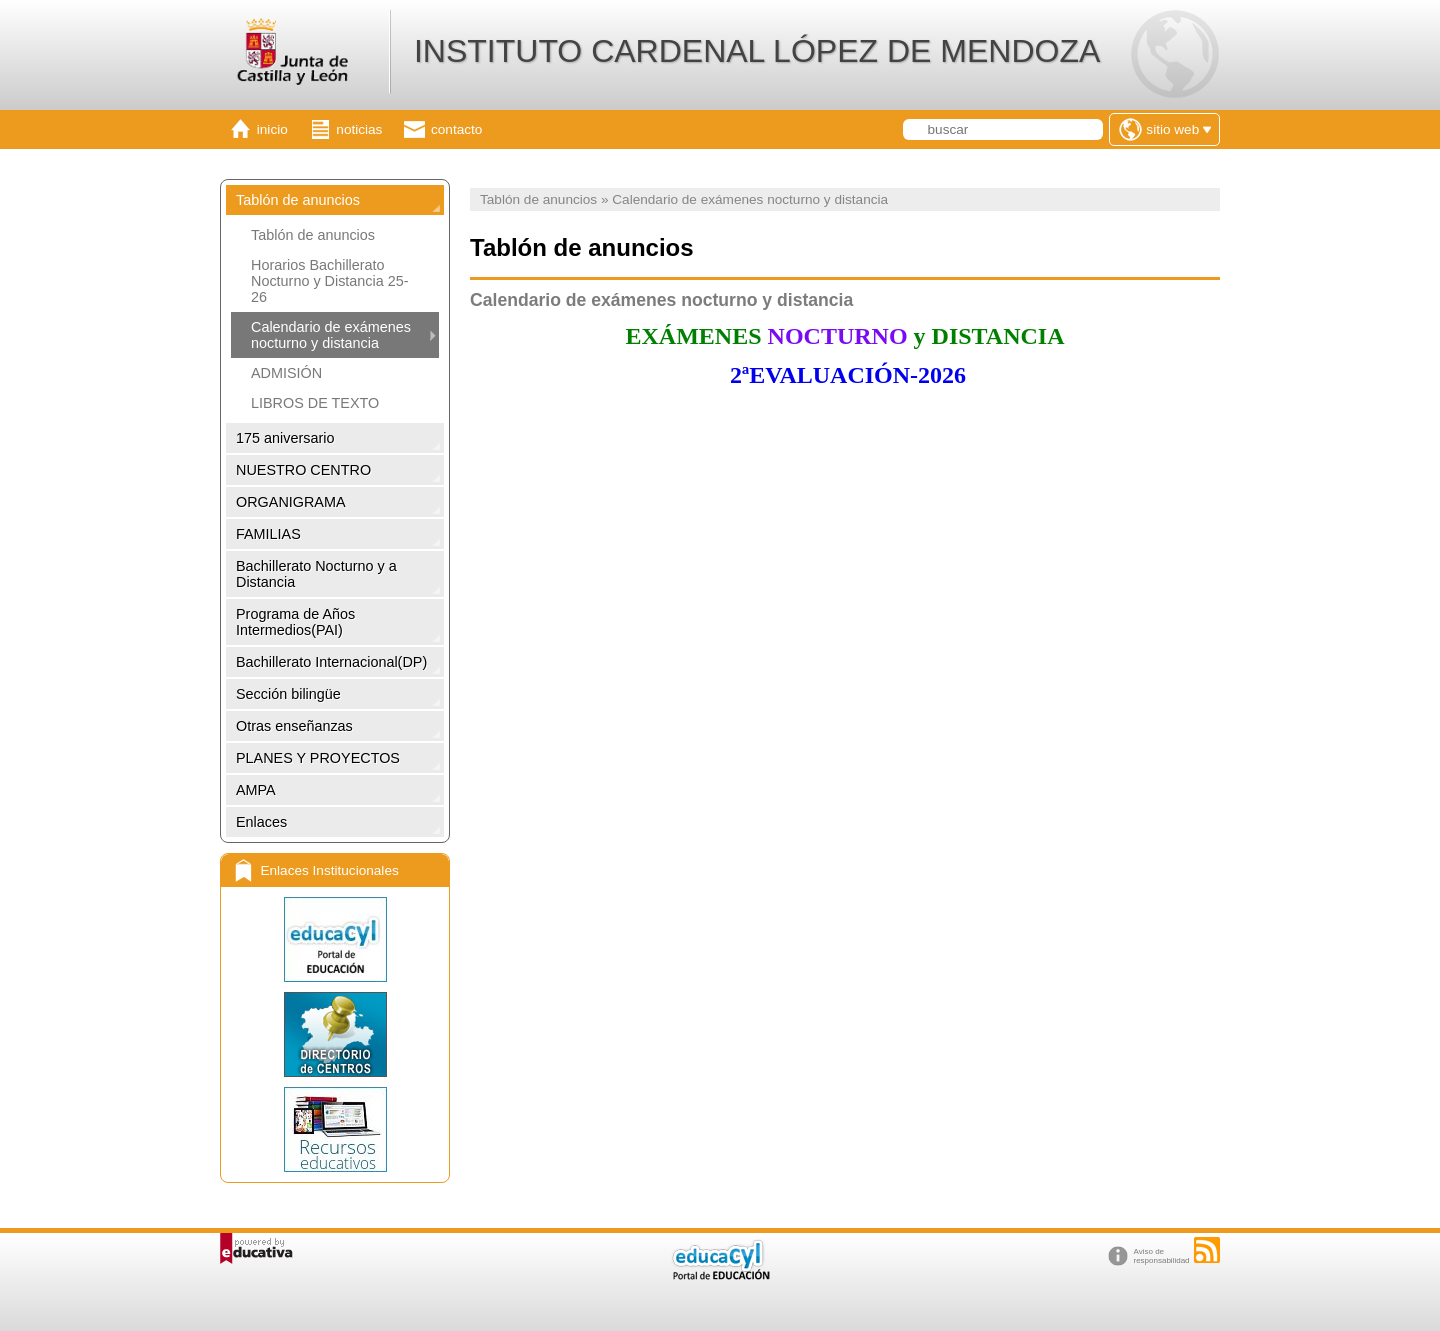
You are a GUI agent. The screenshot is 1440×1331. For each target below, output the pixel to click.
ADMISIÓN (286, 373)
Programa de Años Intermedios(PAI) (295, 622)
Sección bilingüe (288, 694)
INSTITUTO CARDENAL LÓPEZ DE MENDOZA (757, 51)
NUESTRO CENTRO (303, 470)
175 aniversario (285, 438)
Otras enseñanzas (294, 726)
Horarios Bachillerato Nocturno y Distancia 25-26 (330, 281)
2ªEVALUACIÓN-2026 (845, 375)
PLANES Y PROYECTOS (318, 758)
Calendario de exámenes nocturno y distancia (331, 335)
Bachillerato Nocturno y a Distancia (316, 574)
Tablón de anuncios (298, 200)
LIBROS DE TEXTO (315, 403)
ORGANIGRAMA (291, 502)
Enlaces (261, 822)
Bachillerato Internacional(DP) (331, 662)
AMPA (256, 790)
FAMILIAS (268, 534)
